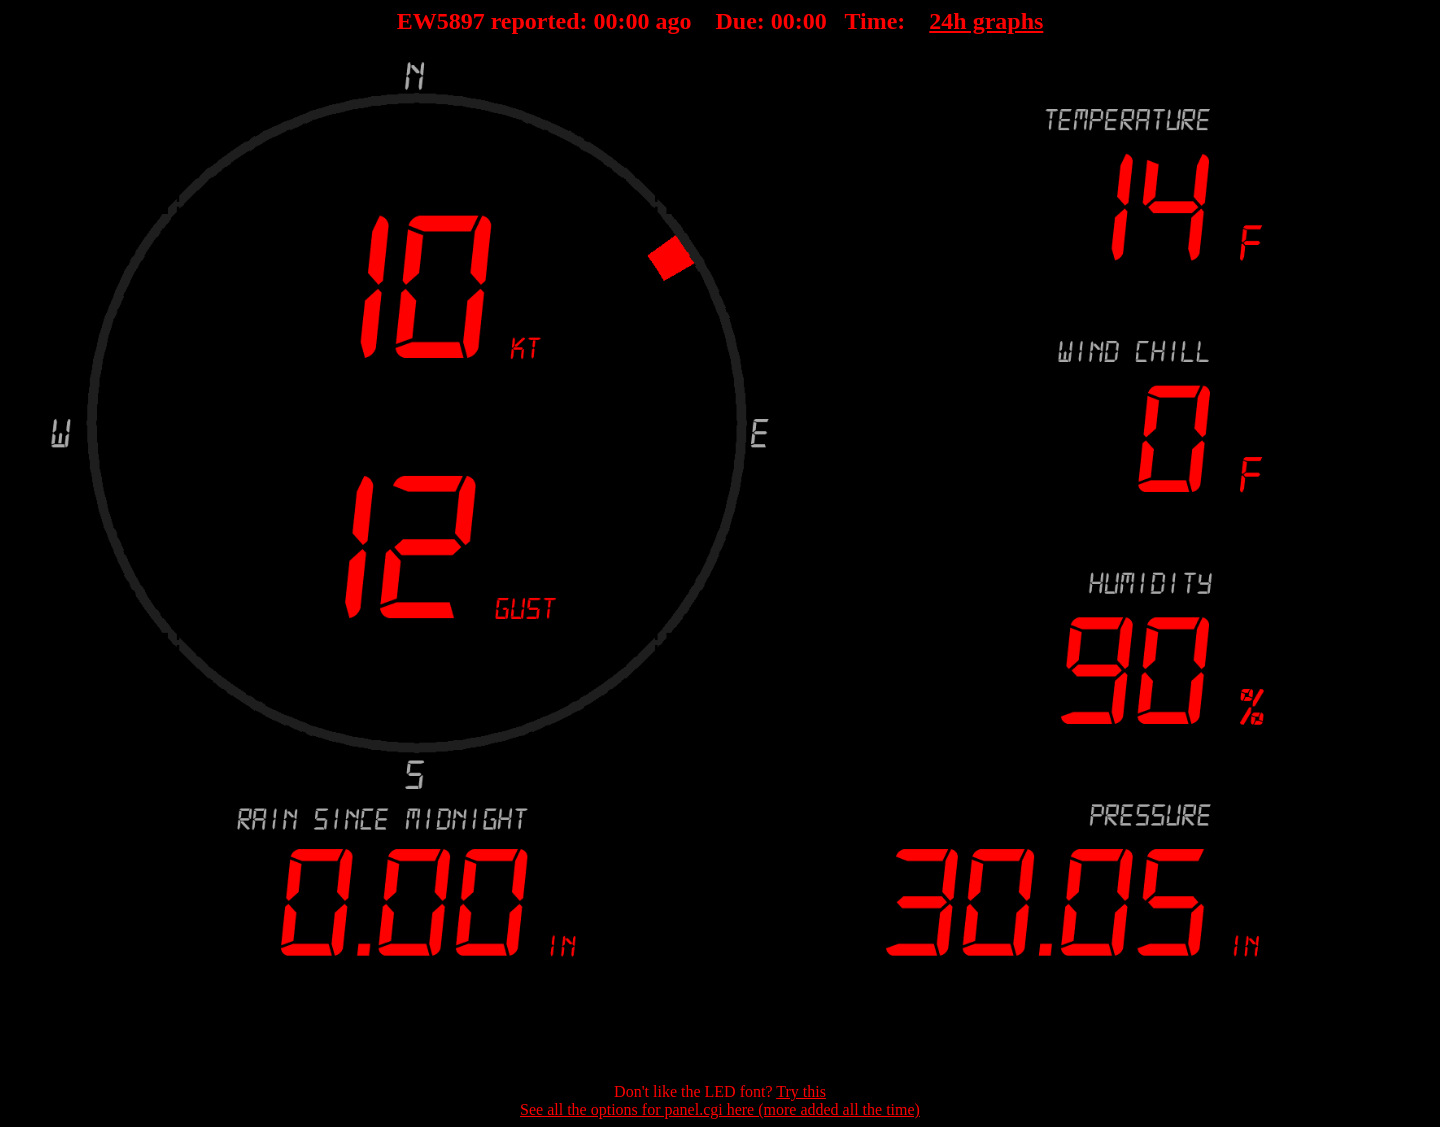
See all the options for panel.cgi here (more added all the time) (720, 1109)
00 (606, 21)
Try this (801, 1091)
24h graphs (986, 21)
